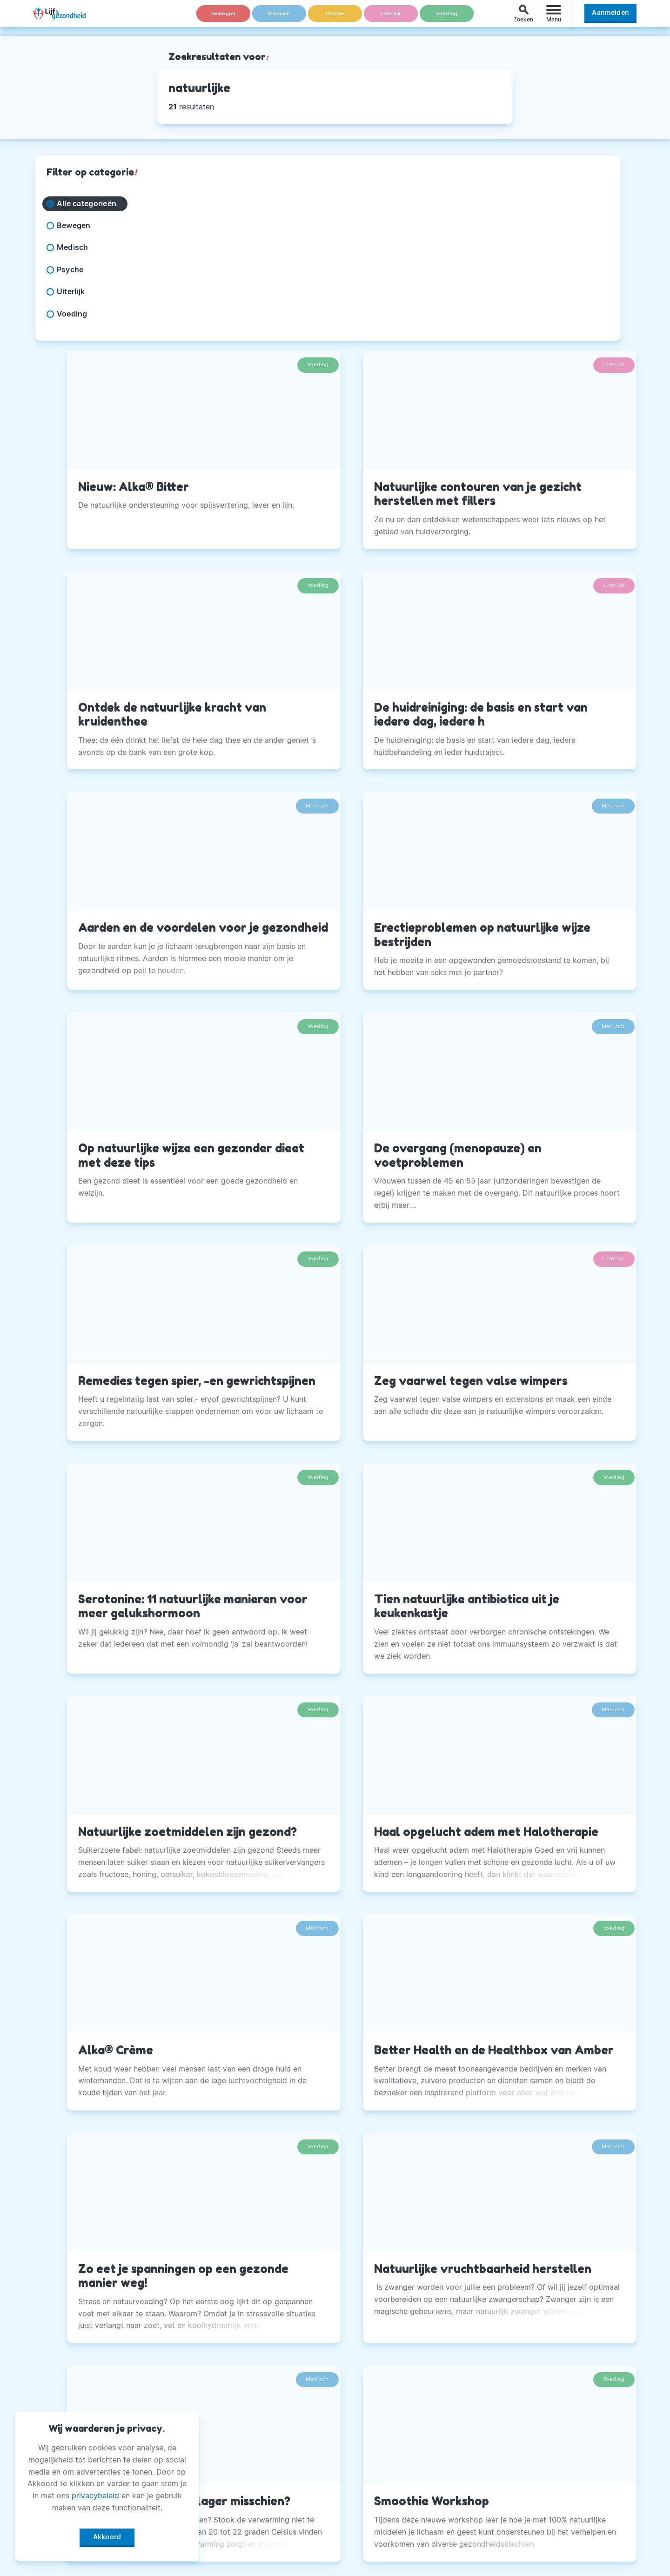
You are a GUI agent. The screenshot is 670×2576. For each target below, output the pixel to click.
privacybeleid (95, 2492)
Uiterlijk (391, 18)
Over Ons (266, 2408)
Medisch (279, 18)
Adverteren (270, 2454)
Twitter (471, 2454)
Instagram (476, 2431)
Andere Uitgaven (280, 2431)
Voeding (446, 18)
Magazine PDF (276, 2500)
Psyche (335, 18)
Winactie (265, 2524)
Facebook (476, 2408)
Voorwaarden (274, 2547)
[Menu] (554, 18)
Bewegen (224, 18)
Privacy (263, 2477)
